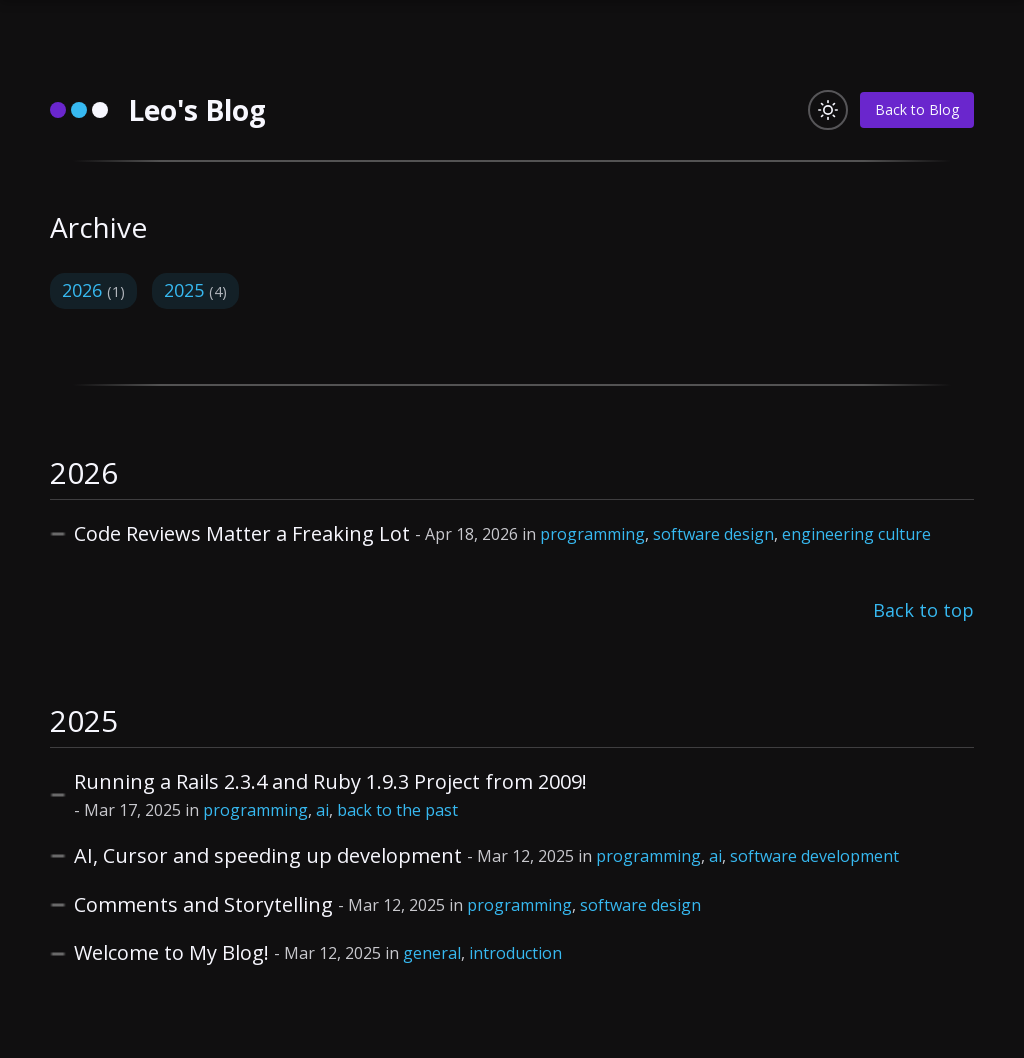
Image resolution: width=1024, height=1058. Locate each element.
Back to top (923, 610)
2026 (93, 290)
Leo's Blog (197, 110)
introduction (515, 953)
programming (592, 534)
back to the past (397, 810)
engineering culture (856, 534)
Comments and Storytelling (203, 904)
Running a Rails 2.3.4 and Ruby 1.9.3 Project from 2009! (330, 781)
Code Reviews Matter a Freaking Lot (242, 533)
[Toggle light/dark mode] (828, 110)
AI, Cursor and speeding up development (268, 855)
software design (713, 534)
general (432, 953)
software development (814, 856)
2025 (195, 290)
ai (322, 810)
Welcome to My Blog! (171, 952)
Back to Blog (917, 109)
